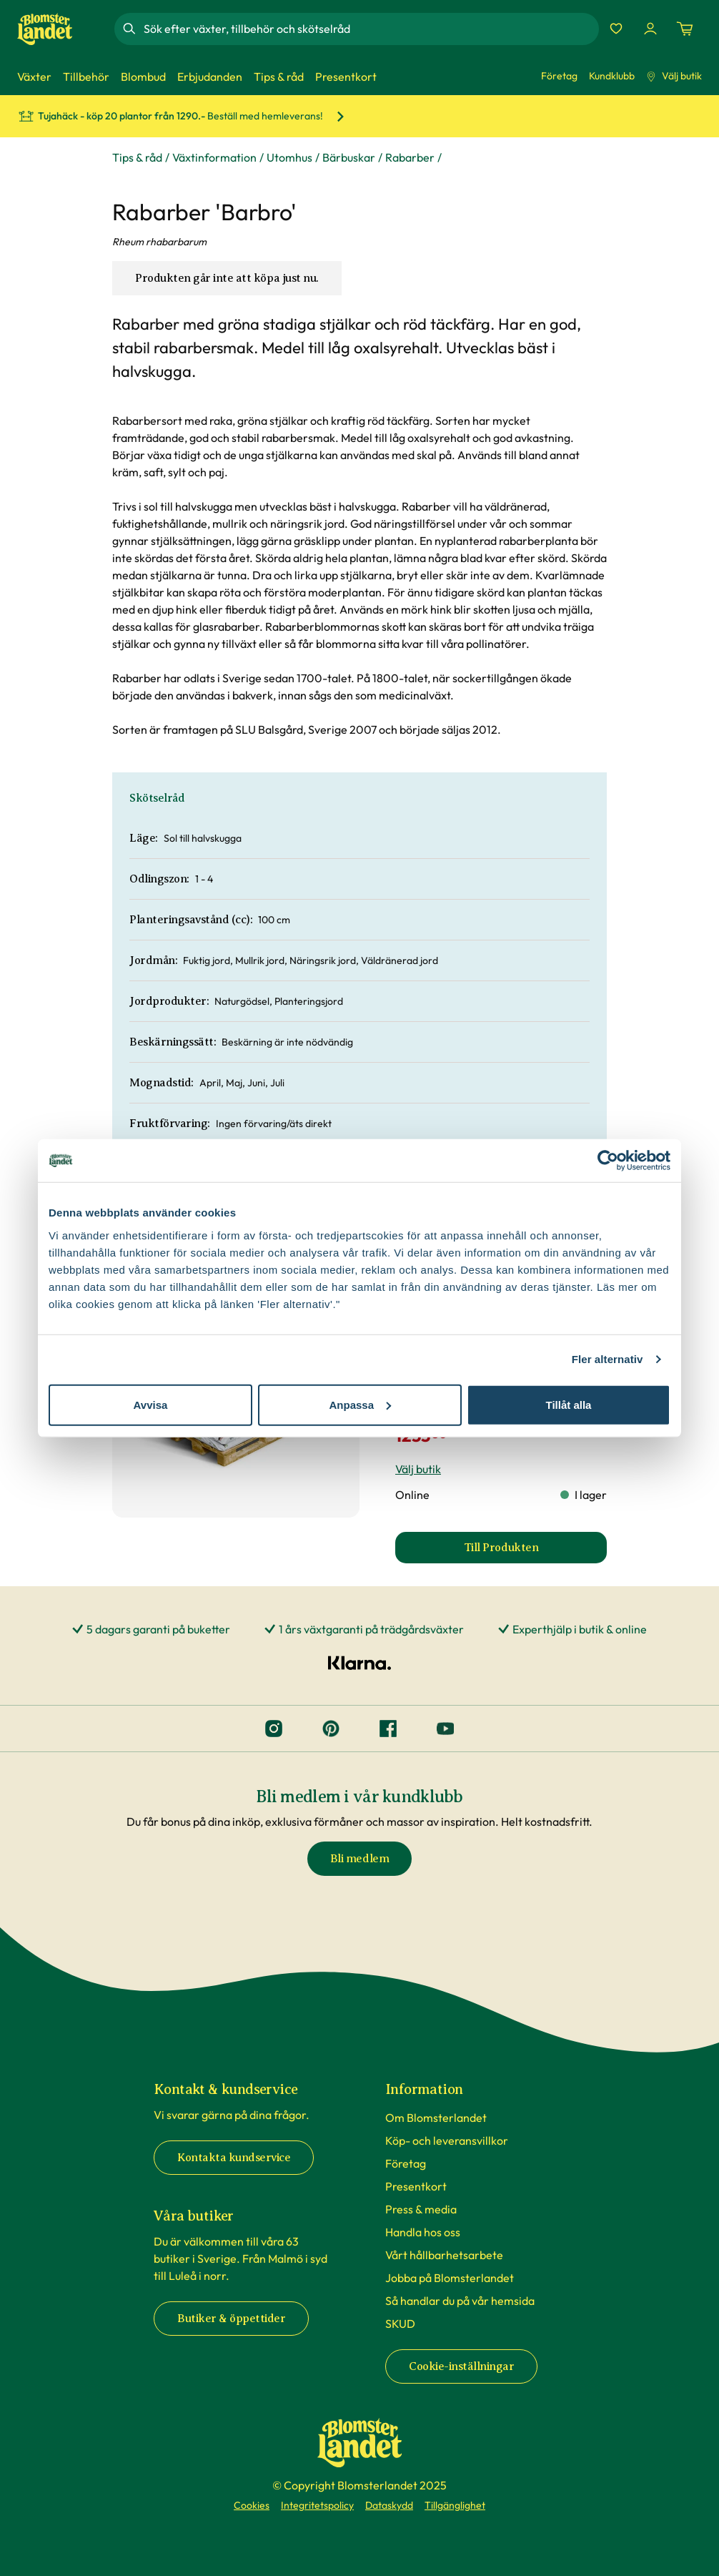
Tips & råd (137, 157)
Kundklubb (612, 75)
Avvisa (151, 1404)
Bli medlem (359, 1858)
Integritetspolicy (317, 2505)
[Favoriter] (616, 28)
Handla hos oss (422, 2232)
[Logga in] (650, 28)
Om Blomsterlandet (436, 2117)
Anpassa (360, 1404)
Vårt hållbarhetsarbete (444, 2255)
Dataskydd (389, 2505)
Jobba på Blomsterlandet (449, 2278)
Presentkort (416, 2186)
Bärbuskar (348, 157)
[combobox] (369, 28)
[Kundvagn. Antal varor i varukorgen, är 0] (685, 28)
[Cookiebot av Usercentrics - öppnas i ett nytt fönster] (607, 1160)
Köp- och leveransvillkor (446, 2140)
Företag (559, 75)
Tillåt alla (569, 1404)
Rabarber (410, 157)
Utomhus (289, 157)
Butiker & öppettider (231, 2318)
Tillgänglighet (455, 2505)
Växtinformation (214, 157)
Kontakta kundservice (233, 2157)
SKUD (400, 2323)
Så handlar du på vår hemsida (460, 2301)
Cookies (251, 2505)
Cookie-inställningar (461, 2366)
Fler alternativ (607, 1359)
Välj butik (674, 75)
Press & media (421, 2209)
